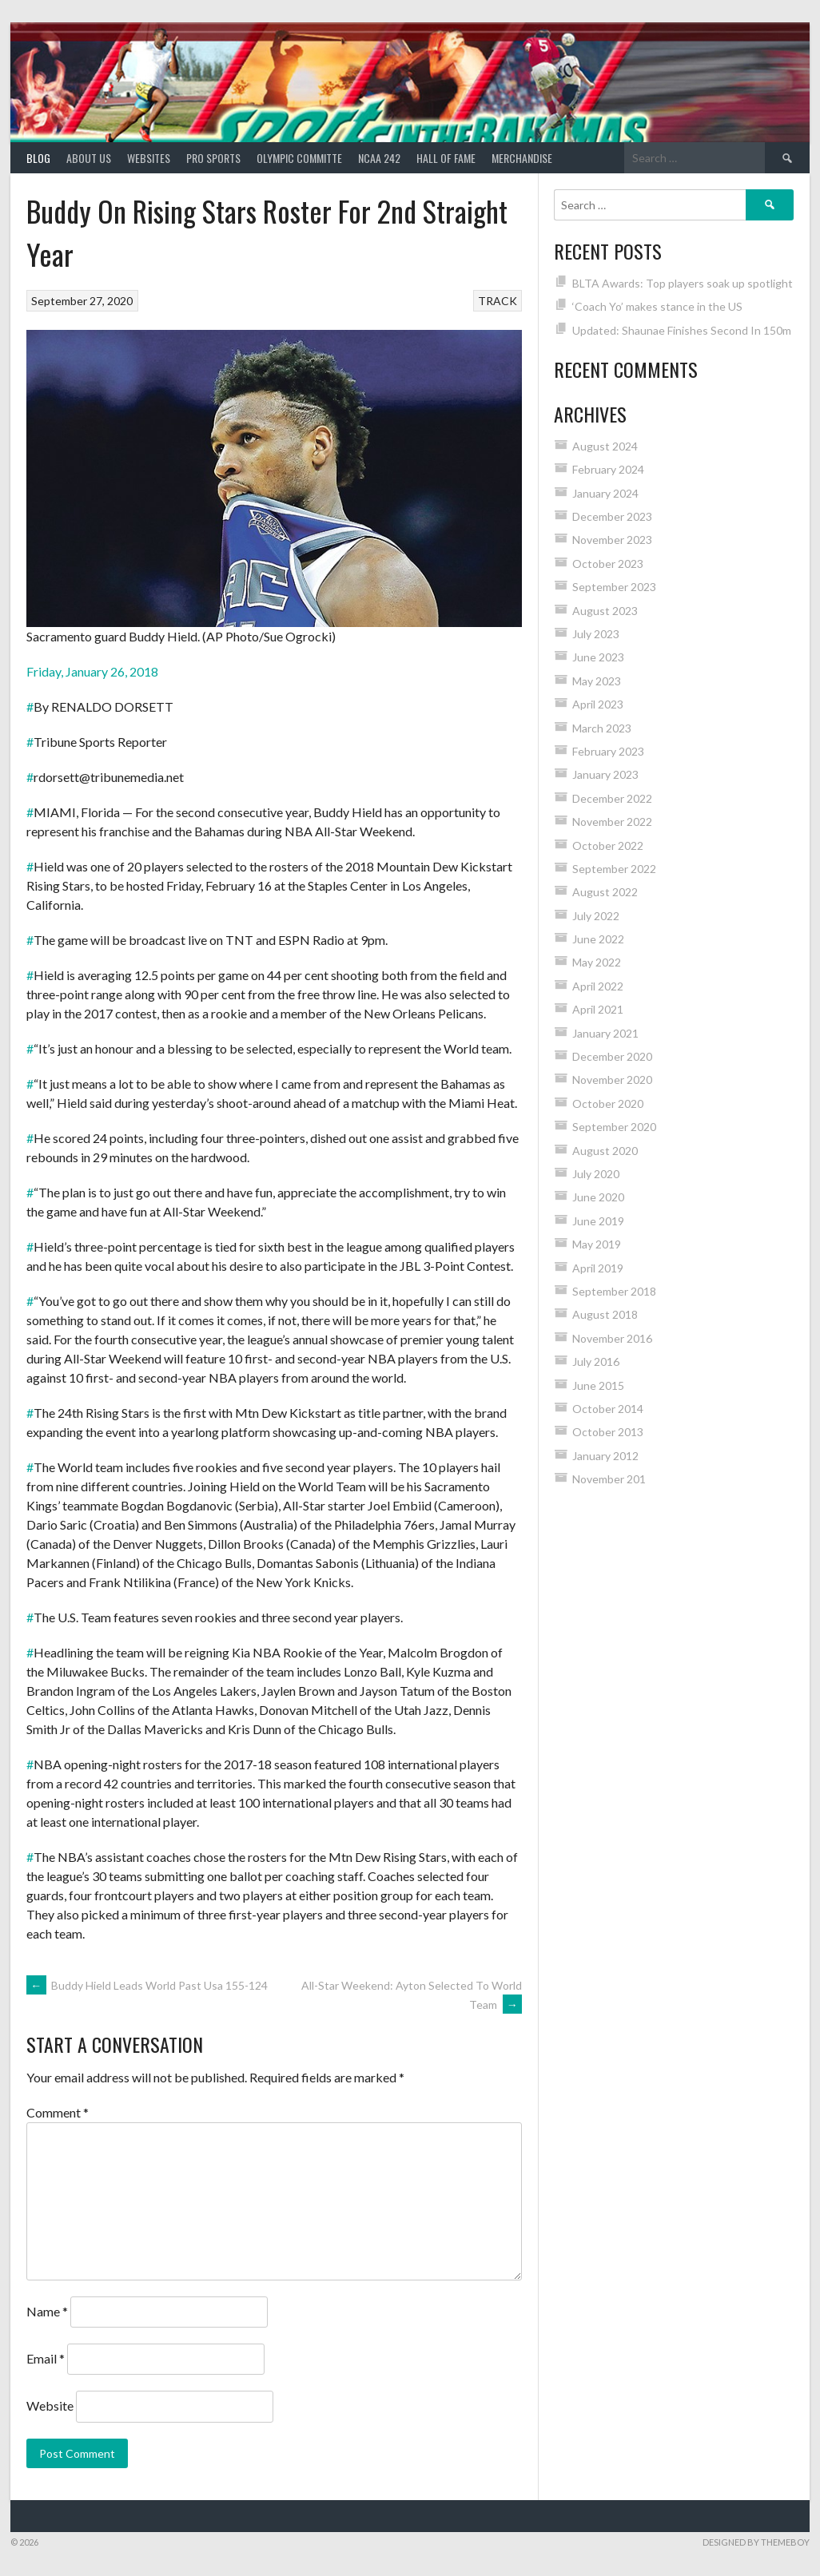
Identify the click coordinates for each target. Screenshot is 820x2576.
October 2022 (607, 845)
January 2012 (605, 1456)
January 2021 (605, 1033)
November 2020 (612, 1079)
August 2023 (605, 610)
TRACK (497, 301)
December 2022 (612, 798)
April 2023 (597, 704)
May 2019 (596, 1244)
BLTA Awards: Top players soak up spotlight (682, 283)
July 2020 (595, 1174)
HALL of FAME (446, 157)
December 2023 (612, 516)
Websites (148, 157)
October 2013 (607, 1432)
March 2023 (601, 728)
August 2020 (605, 1150)
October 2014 (607, 1408)
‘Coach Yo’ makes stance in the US (657, 306)
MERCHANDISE (522, 157)
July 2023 (595, 634)
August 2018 (605, 1314)
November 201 (609, 1479)
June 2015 (598, 1385)
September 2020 (614, 1126)
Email (45, 2358)
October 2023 (607, 563)
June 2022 (598, 939)
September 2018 (614, 1291)
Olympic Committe (299, 157)
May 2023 (596, 681)
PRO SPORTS (213, 157)
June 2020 (598, 1197)
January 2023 (605, 774)
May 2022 (596, 962)
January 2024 (605, 493)
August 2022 (605, 892)
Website (50, 2405)
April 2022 (597, 986)
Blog (38, 157)
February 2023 (608, 751)
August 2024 (605, 446)
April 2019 (597, 1268)
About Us (88, 157)
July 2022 (595, 916)
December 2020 (612, 1056)
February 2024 (608, 469)
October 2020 (607, 1103)
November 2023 (612, 539)
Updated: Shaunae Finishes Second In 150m (681, 330)
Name (47, 2311)
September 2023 (614, 586)
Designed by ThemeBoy (756, 2542)
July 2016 (595, 1361)
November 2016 (612, 1338)
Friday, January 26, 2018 (92, 671)
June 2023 (598, 657)
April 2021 (597, 1009)
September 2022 (614, 868)
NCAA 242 (379, 157)
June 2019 (598, 1221)
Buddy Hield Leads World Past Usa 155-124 (147, 1985)
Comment (57, 2112)
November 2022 (612, 821)
